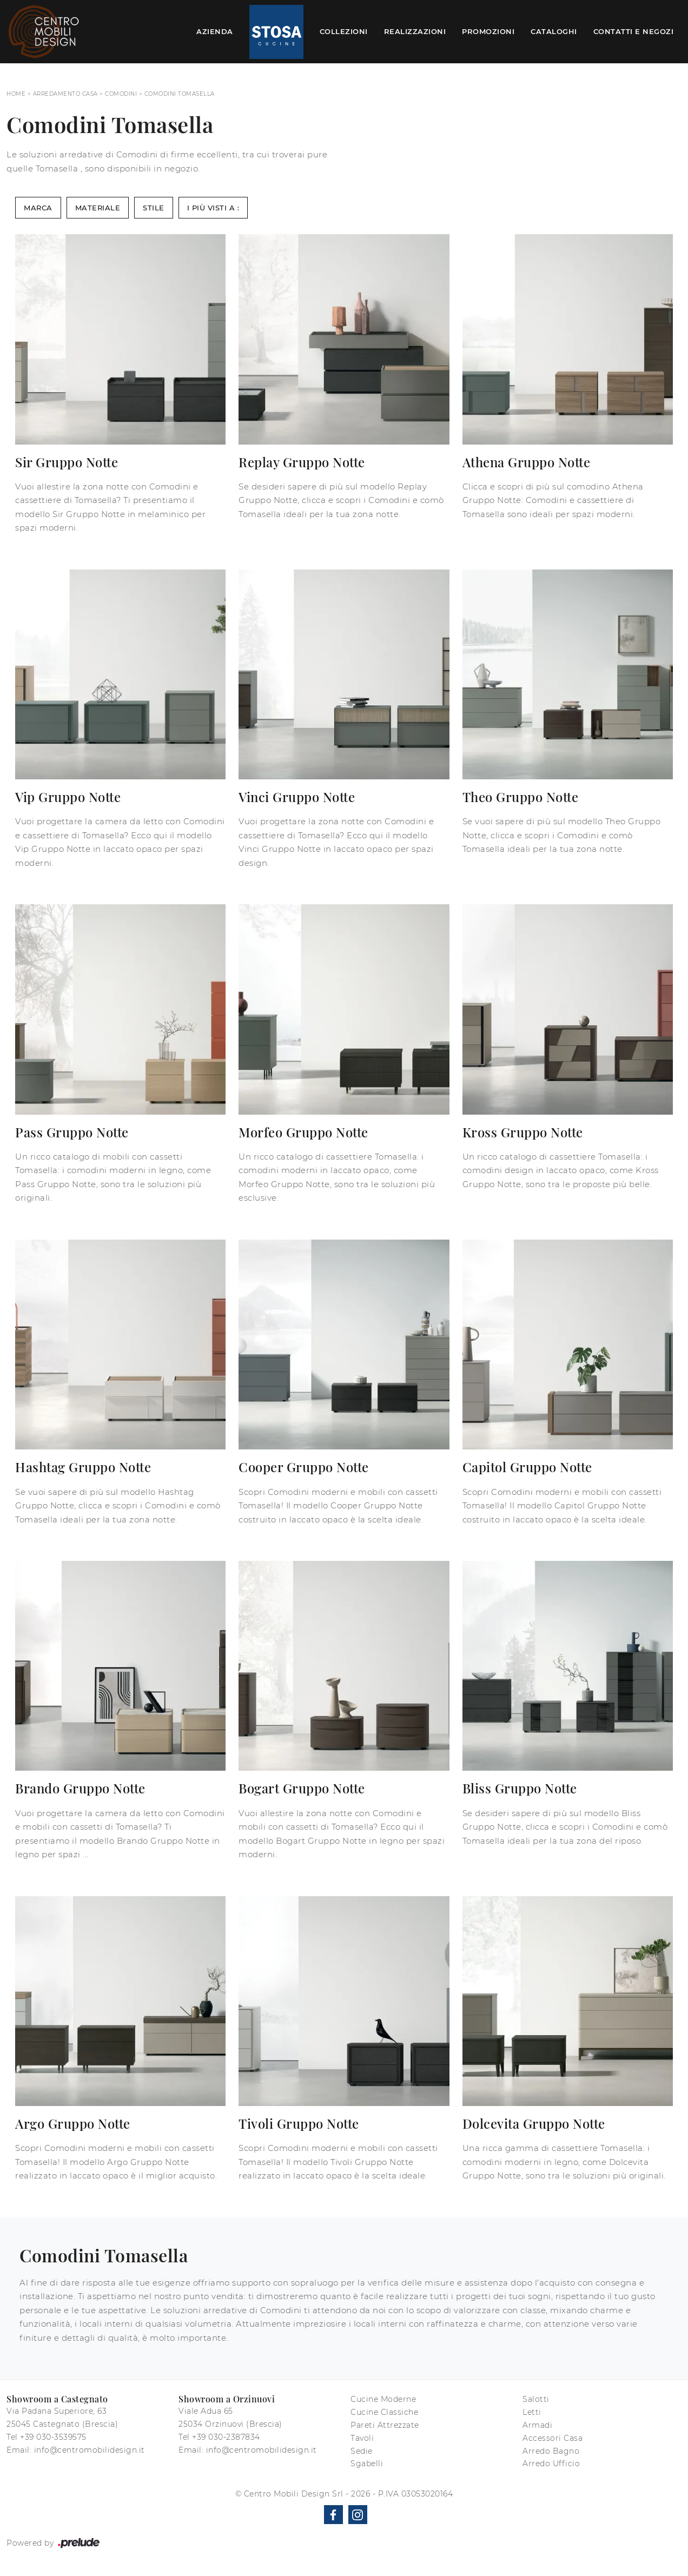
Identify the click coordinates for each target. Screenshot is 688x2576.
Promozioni (488, 31)
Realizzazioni (415, 31)
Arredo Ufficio (551, 2463)
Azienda (214, 31)
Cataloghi (554, 31)
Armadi (537, 2425)
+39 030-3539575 (53, 2437)
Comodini (121, 93)
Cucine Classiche (384, 2412)
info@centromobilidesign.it (89, 2450)
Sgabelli (366, 2463)
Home (15, 93)
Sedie (361, 2451)
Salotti (536, 2399)
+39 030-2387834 (226, 2437)
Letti (531, 2412)
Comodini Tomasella (179, 93)
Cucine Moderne (383, 2399)
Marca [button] (38, 207)
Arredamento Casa (65, 93)
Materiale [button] (98, 207)
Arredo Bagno (550, 2451)
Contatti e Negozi (633, 31)
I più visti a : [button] (213, 207)
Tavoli (362, 2438)
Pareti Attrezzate (384, 2425)
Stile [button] (153, 207)
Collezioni (344, 31)
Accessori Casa (552, 2438)
